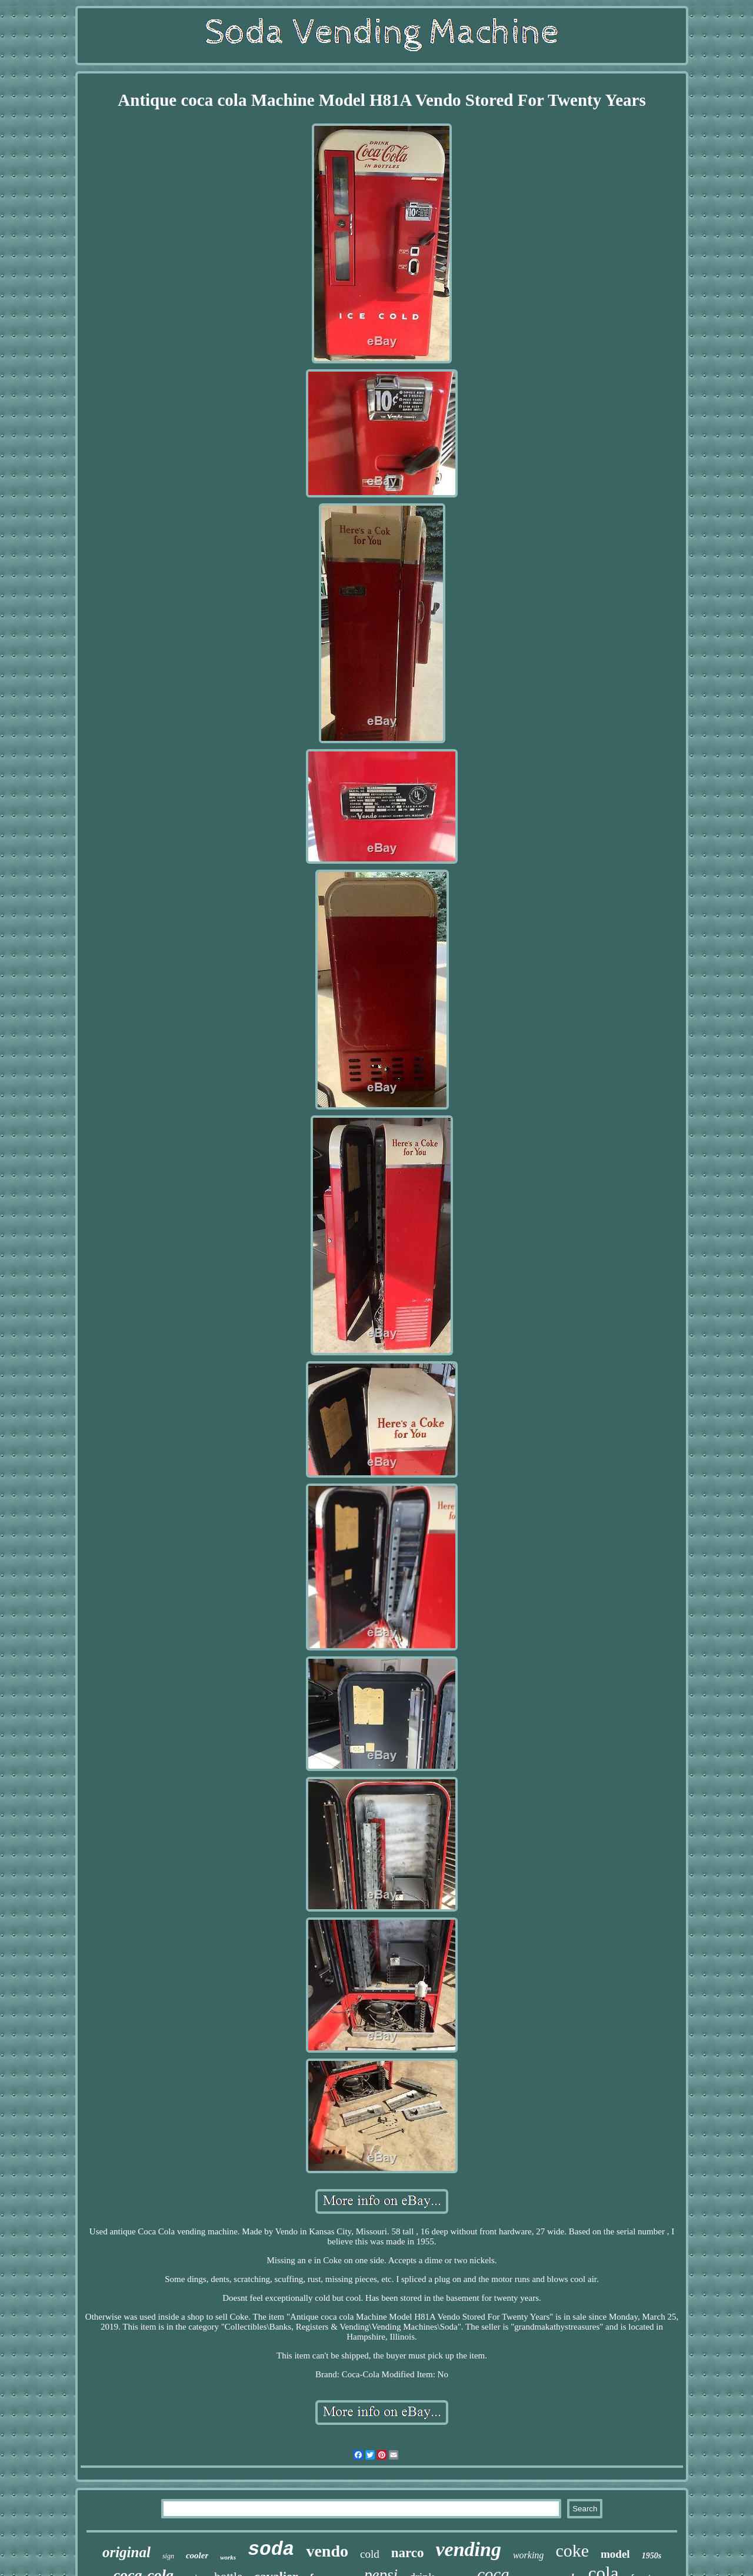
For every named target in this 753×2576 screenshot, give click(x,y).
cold (369, 2554)
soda (271, 2550)
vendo (327, 2551)
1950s (651, 2555)
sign (168, 2556)
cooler (197, 2555)
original (126, 2552)
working (528, 2555)
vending (468, 2549)
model (615, 2554)
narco (407, 2552)
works (228, 2557)
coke (572, 2550)
